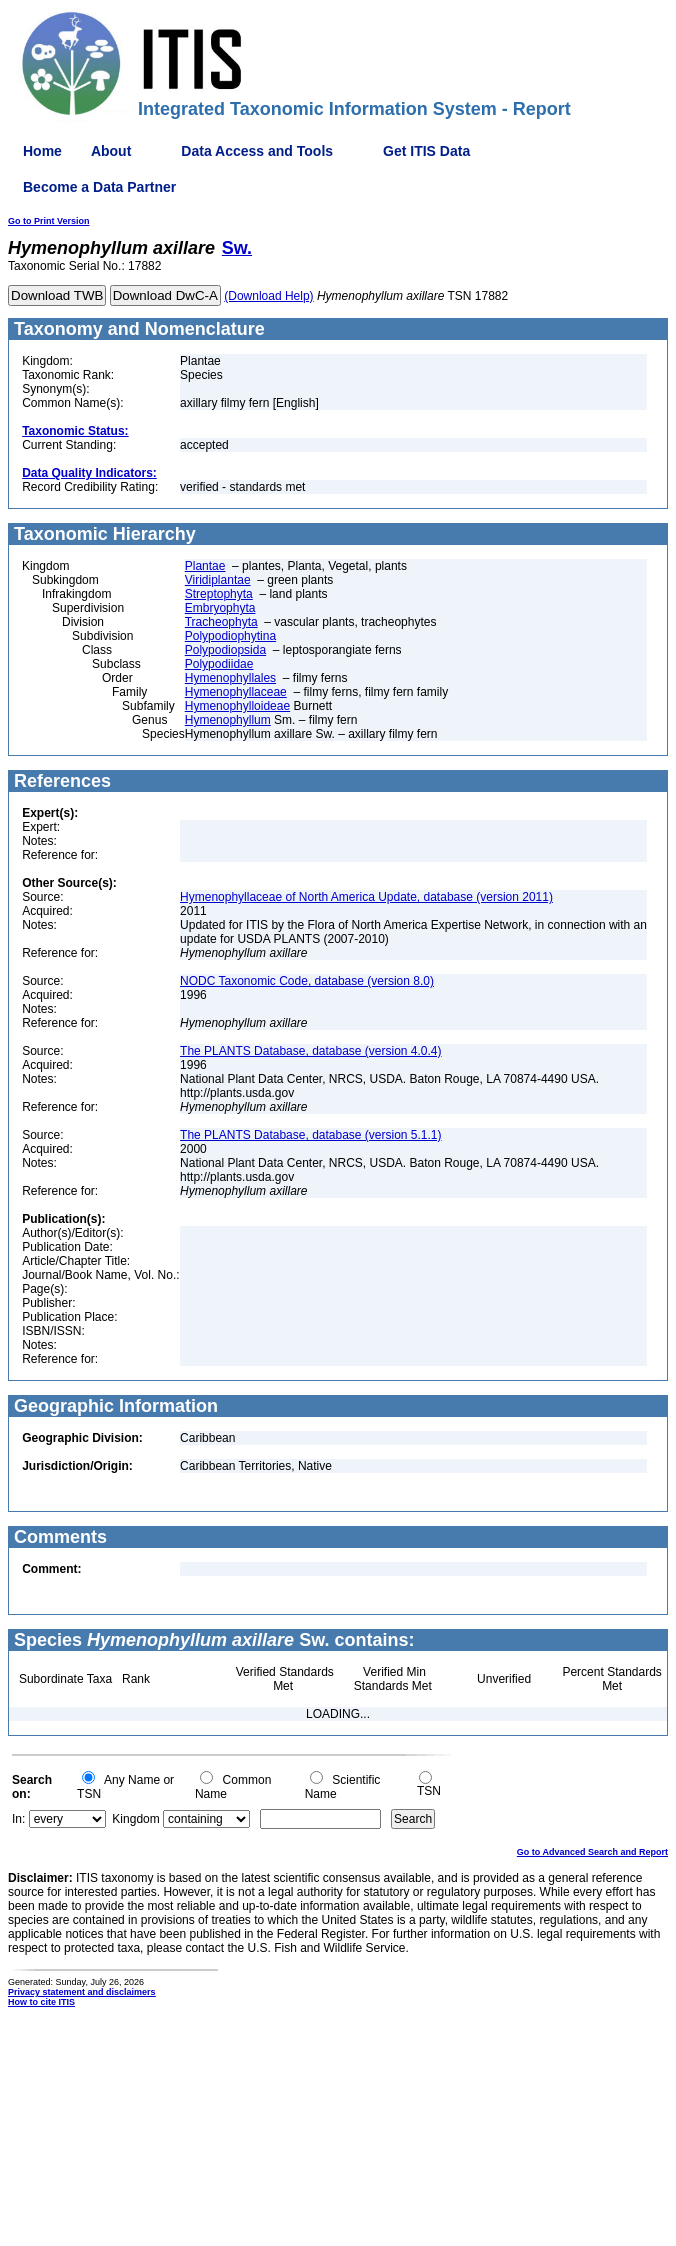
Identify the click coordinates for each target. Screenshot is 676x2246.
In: (18, 1819)
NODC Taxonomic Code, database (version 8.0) (307, 981)
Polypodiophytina (230, 636)
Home (42, 151)
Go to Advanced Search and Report (592, 1852)
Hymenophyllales (230, 678)
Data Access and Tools (257, 151)
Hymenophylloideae (237, 706)
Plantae (205, 566)
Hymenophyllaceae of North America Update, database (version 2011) (366, 897)
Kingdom (135, 1819)
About (111, 151)
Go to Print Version (49, 221)
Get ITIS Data (426, 151)
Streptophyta (219, 594)
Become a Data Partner (99, 187)
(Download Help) (268, 296)
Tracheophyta (221, 622)
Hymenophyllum (228, 720)
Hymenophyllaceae (236, 692)
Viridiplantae (218, 580)
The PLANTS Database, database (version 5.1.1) (310, 1135)
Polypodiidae (219, 664)
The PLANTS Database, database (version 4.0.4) (310, 1051)
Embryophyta (220, 608)
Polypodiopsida (225, 650)
